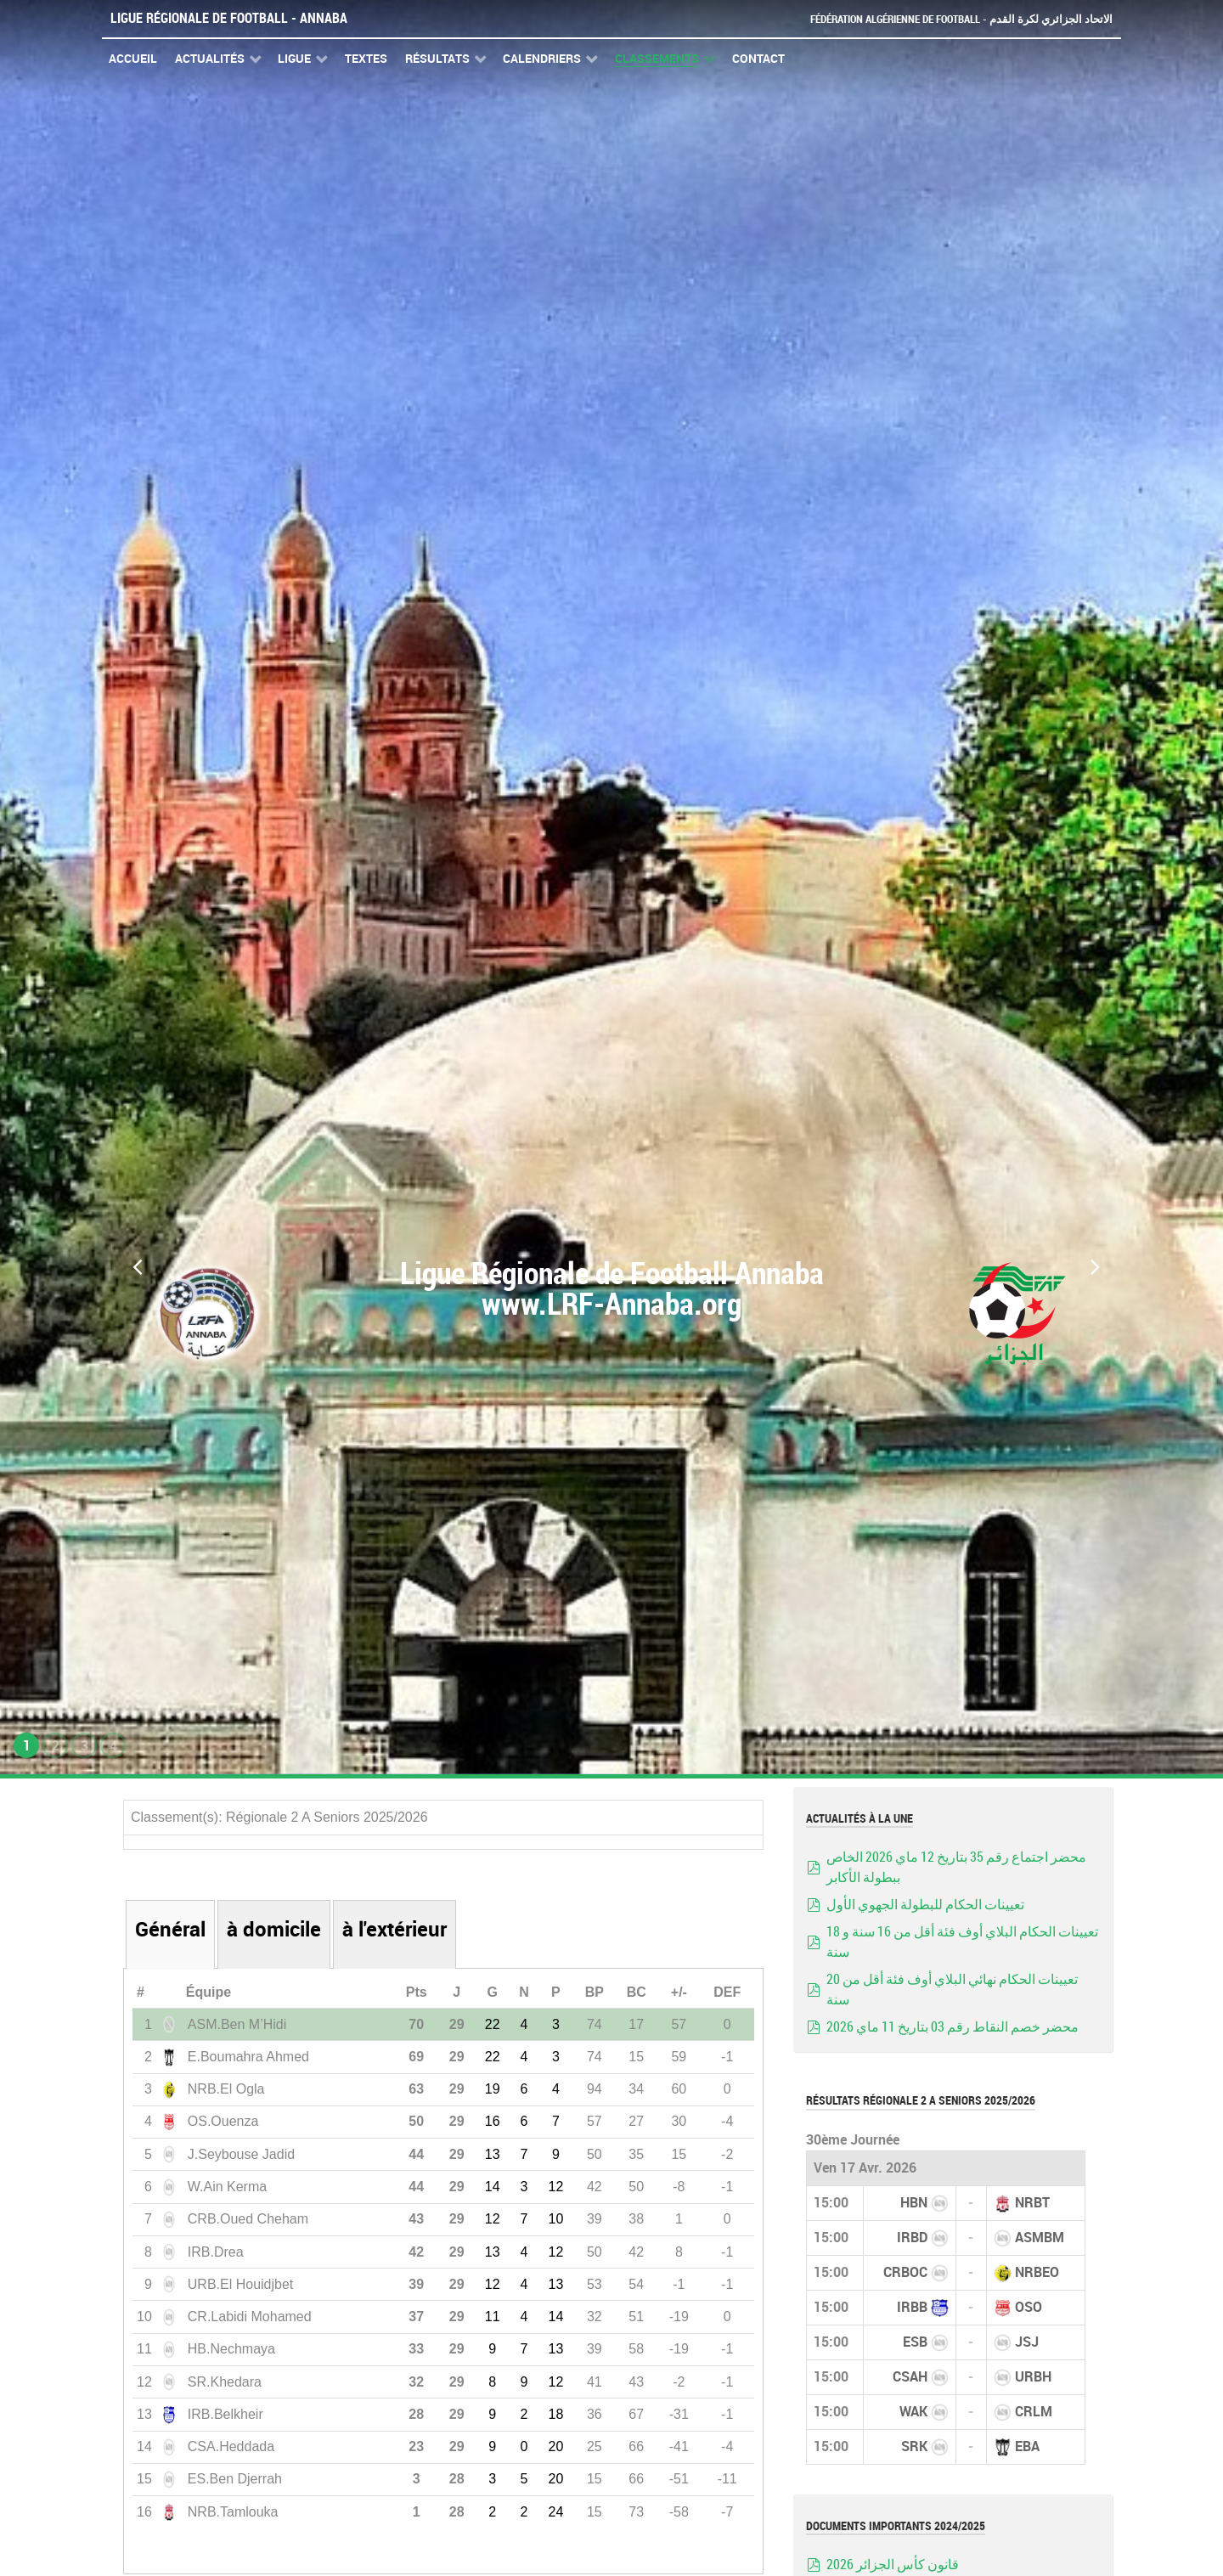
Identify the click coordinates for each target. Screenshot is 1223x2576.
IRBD (912, 2237)
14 (492, 2186)
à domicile (274, 1929)
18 (555, 2414)
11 (492, 2316)
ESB (915, 2342)
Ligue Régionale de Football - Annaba (228, 18)
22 (492, 2024)
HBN (913, 2203)
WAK (913, 2412)
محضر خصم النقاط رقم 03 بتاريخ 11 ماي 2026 (952, 2027)
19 (492, 2089)
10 (555, 2219)
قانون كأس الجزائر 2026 (892, 2564)
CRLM (1033, 2412)
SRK (914, 2446)
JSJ (1027, 2342)
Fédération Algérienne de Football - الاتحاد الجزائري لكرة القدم (961, 19)
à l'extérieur (394, 1929)
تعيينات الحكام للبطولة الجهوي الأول (925, 1905)
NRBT (1032, 2203)
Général (170, 1929)
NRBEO (1037, 2272)
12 (555, 2186)
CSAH (910, 2377)
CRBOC (905, 2272)
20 (555, 2446)
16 (492, 2121)
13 (492, 2154)
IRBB (912, 2307)
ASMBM (1039, 2237)
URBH (1033, 2377)
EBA (1027, 2446)
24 (555, 2512)
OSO (1028, 2307)
